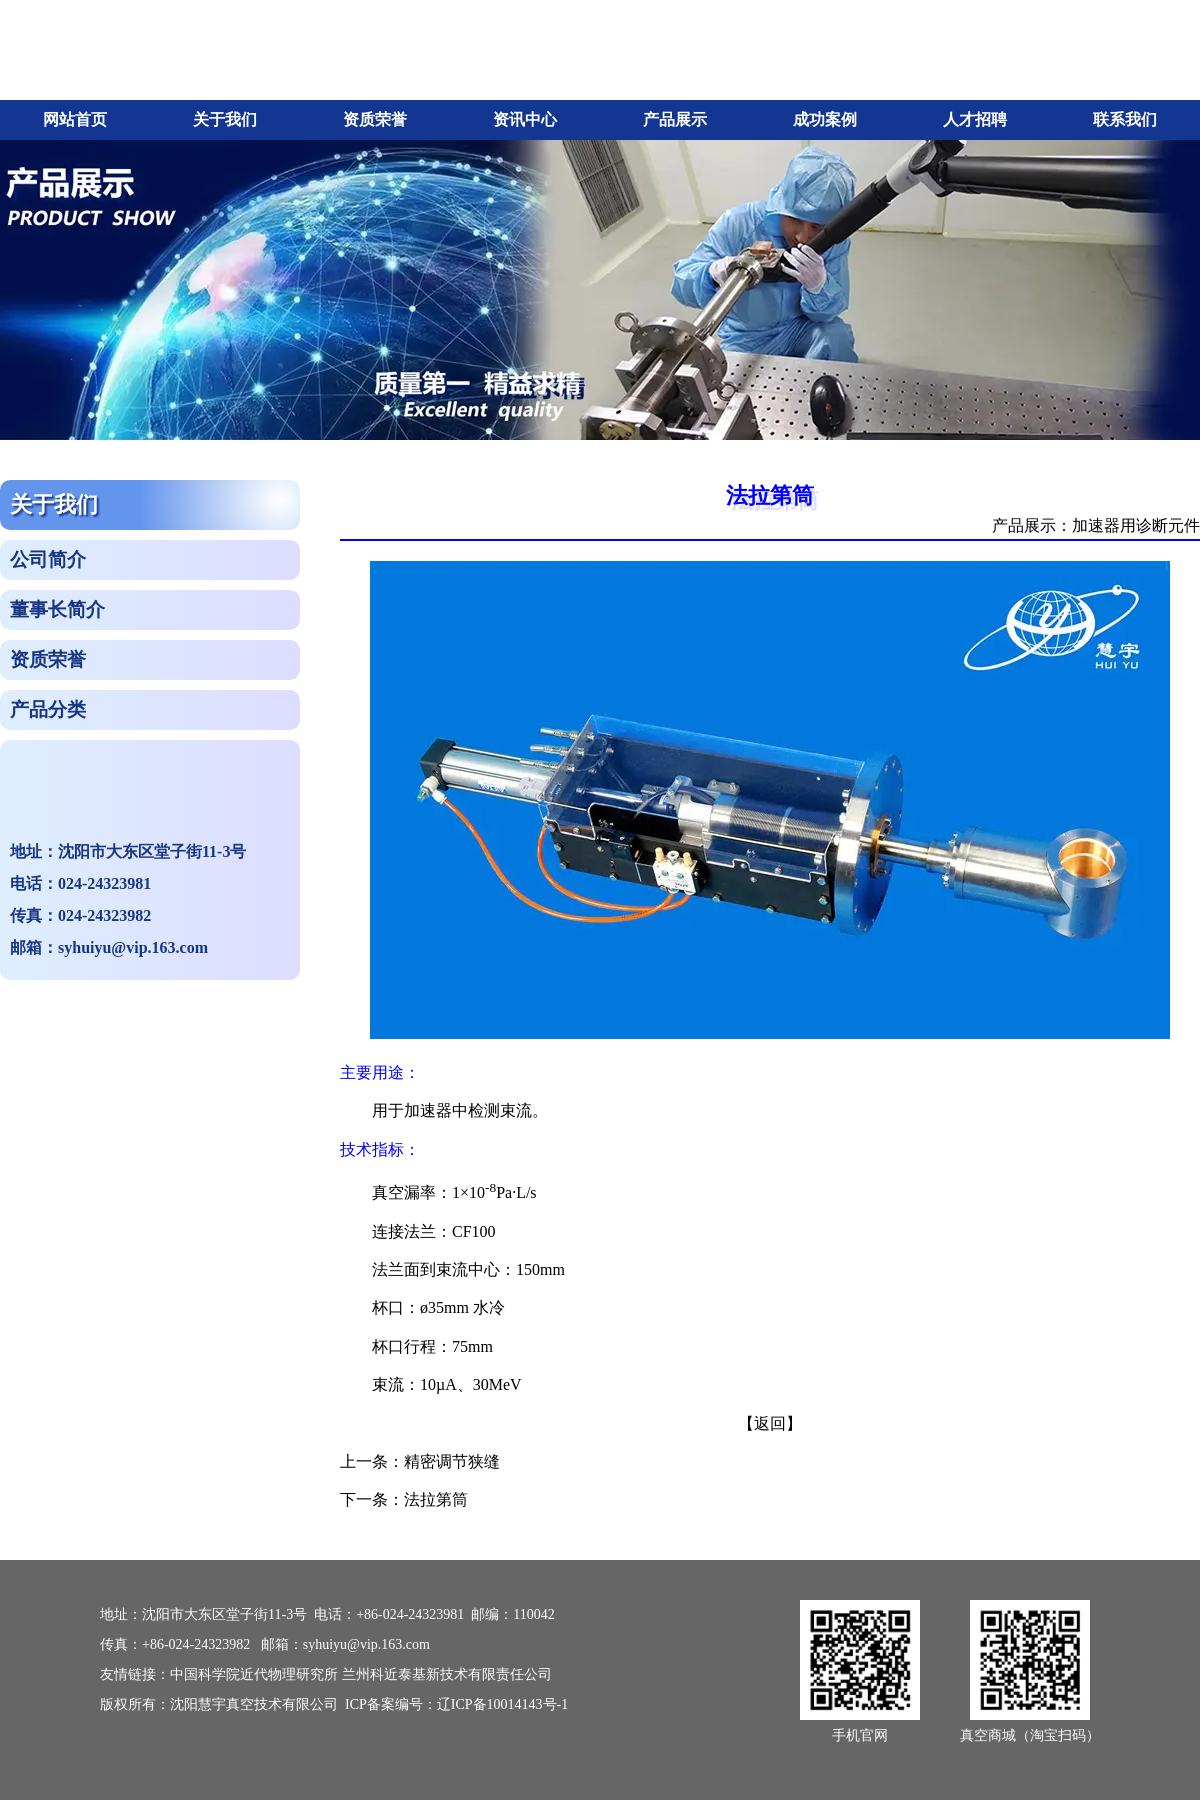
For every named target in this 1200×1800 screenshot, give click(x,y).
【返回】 (770, 1423)
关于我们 (225, 119)
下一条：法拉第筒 (404, 1499)
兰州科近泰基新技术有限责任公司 (447, 1674)
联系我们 (1125, 119)
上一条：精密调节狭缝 (420, 1461)
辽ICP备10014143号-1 (502, 1704)
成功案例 (825, 119)
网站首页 (75, 119)
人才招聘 (975, 119)
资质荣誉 (375, 119)
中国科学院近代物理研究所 (254, 1674)
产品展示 (675, 119)
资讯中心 (525, 119)
